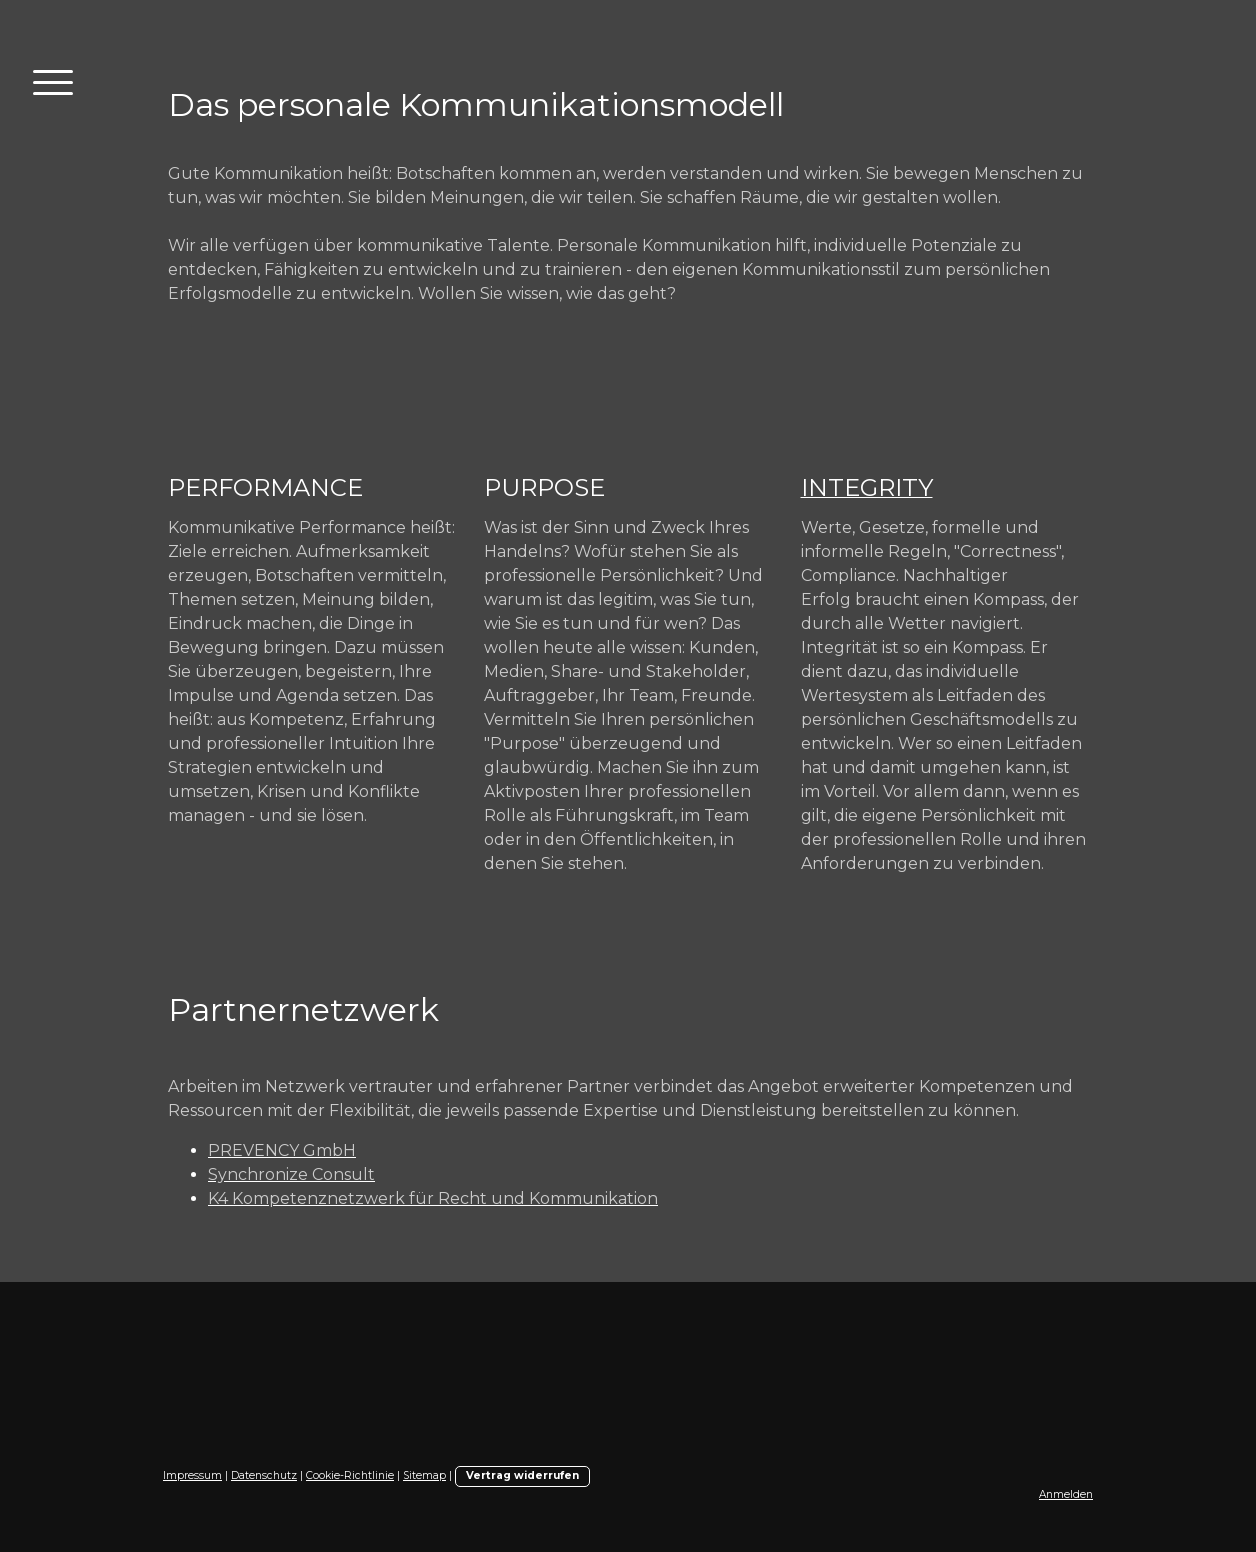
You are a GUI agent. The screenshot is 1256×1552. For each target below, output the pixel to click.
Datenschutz (264, 1475)
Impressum (192, 1475)
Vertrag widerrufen (522, 1475)
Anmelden (1066, 1494)
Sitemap (424, 1475)
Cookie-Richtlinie (350, 1475)
